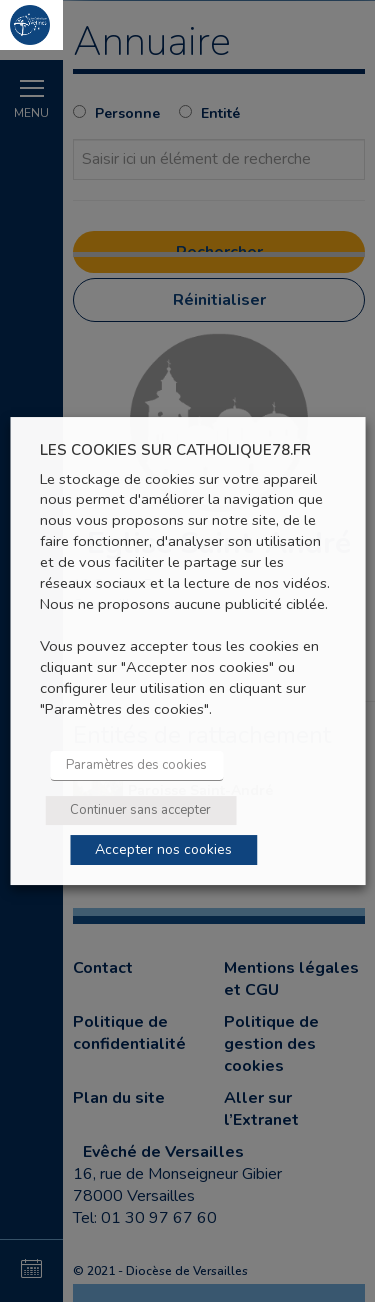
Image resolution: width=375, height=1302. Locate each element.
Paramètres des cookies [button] (136, 765)
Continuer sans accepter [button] (140, 810)
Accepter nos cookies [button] (163, 849)
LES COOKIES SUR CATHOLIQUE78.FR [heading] (175, 450)
